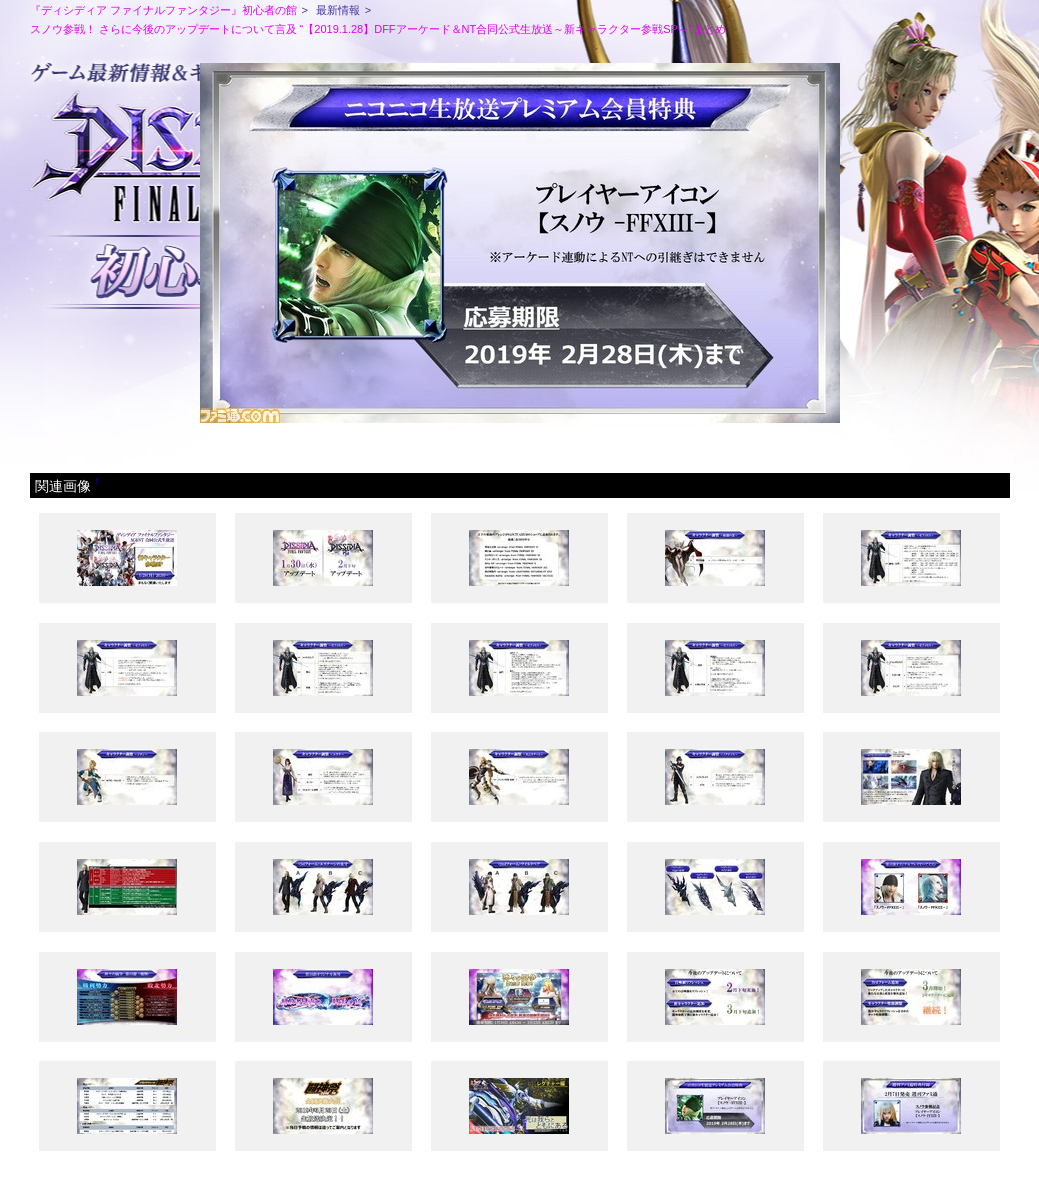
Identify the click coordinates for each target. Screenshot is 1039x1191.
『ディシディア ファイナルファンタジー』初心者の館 (163, 10)
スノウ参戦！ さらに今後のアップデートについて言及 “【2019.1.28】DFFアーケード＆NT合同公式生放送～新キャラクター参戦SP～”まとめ (378, 29)
